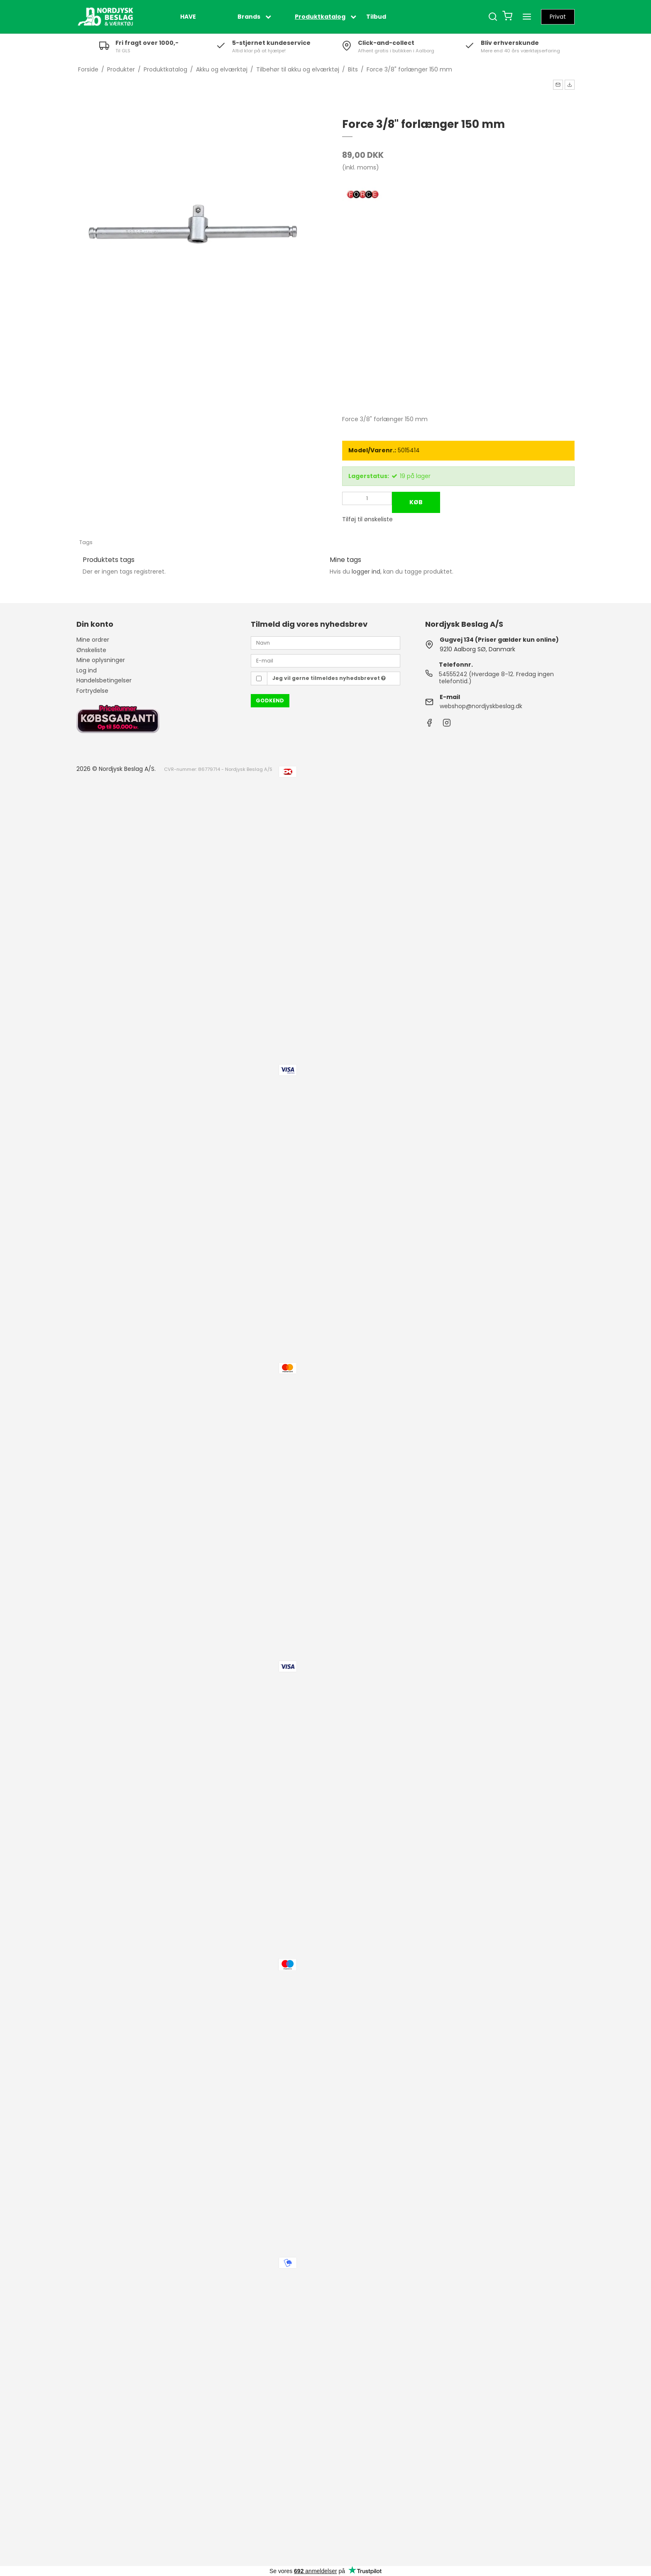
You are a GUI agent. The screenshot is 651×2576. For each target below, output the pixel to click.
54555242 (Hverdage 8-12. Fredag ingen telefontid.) (496, 678)
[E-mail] (325, 660)
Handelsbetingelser (104, 680)
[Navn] (325, 642)
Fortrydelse (92, 691)
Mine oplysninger (100, 660)
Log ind (86, 670)
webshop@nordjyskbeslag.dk (481, 706)
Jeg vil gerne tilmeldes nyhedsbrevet (329, 678)
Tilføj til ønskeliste (367, 519)
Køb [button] (416, 502)
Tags (86, 542)
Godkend (270, 700)
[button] (558, 85)
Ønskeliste (91, 650)
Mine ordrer (92, 639)
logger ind (366, 571)
